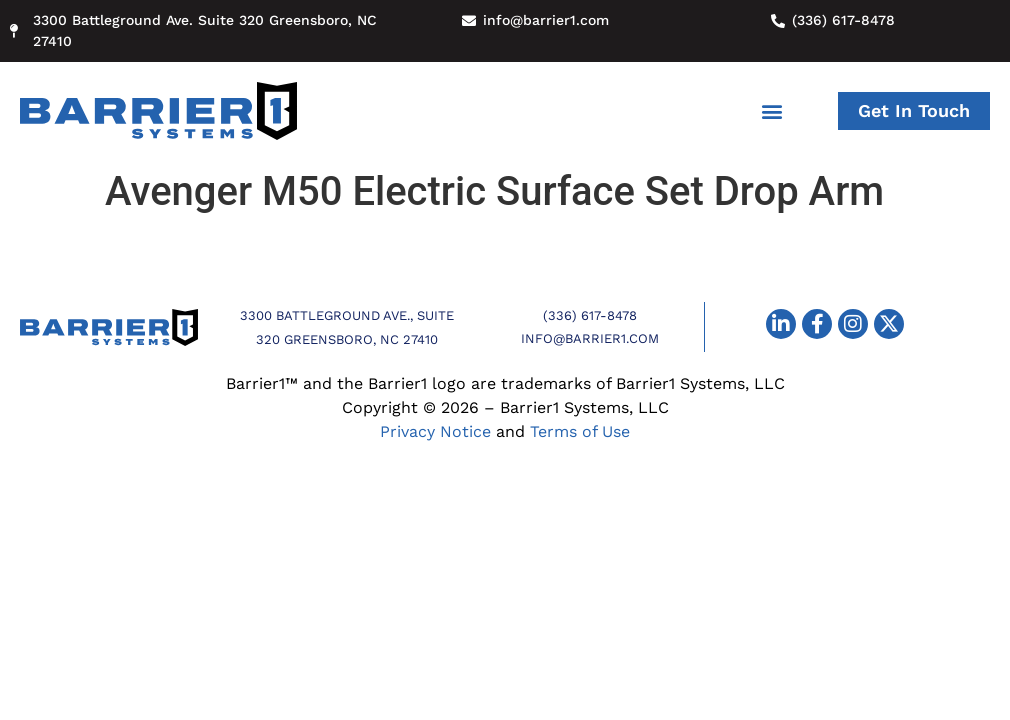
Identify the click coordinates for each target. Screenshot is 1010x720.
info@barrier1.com (590, 338)
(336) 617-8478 (590, 315)
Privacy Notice (435, 431)
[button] (771, 111)
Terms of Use (580, 431)
